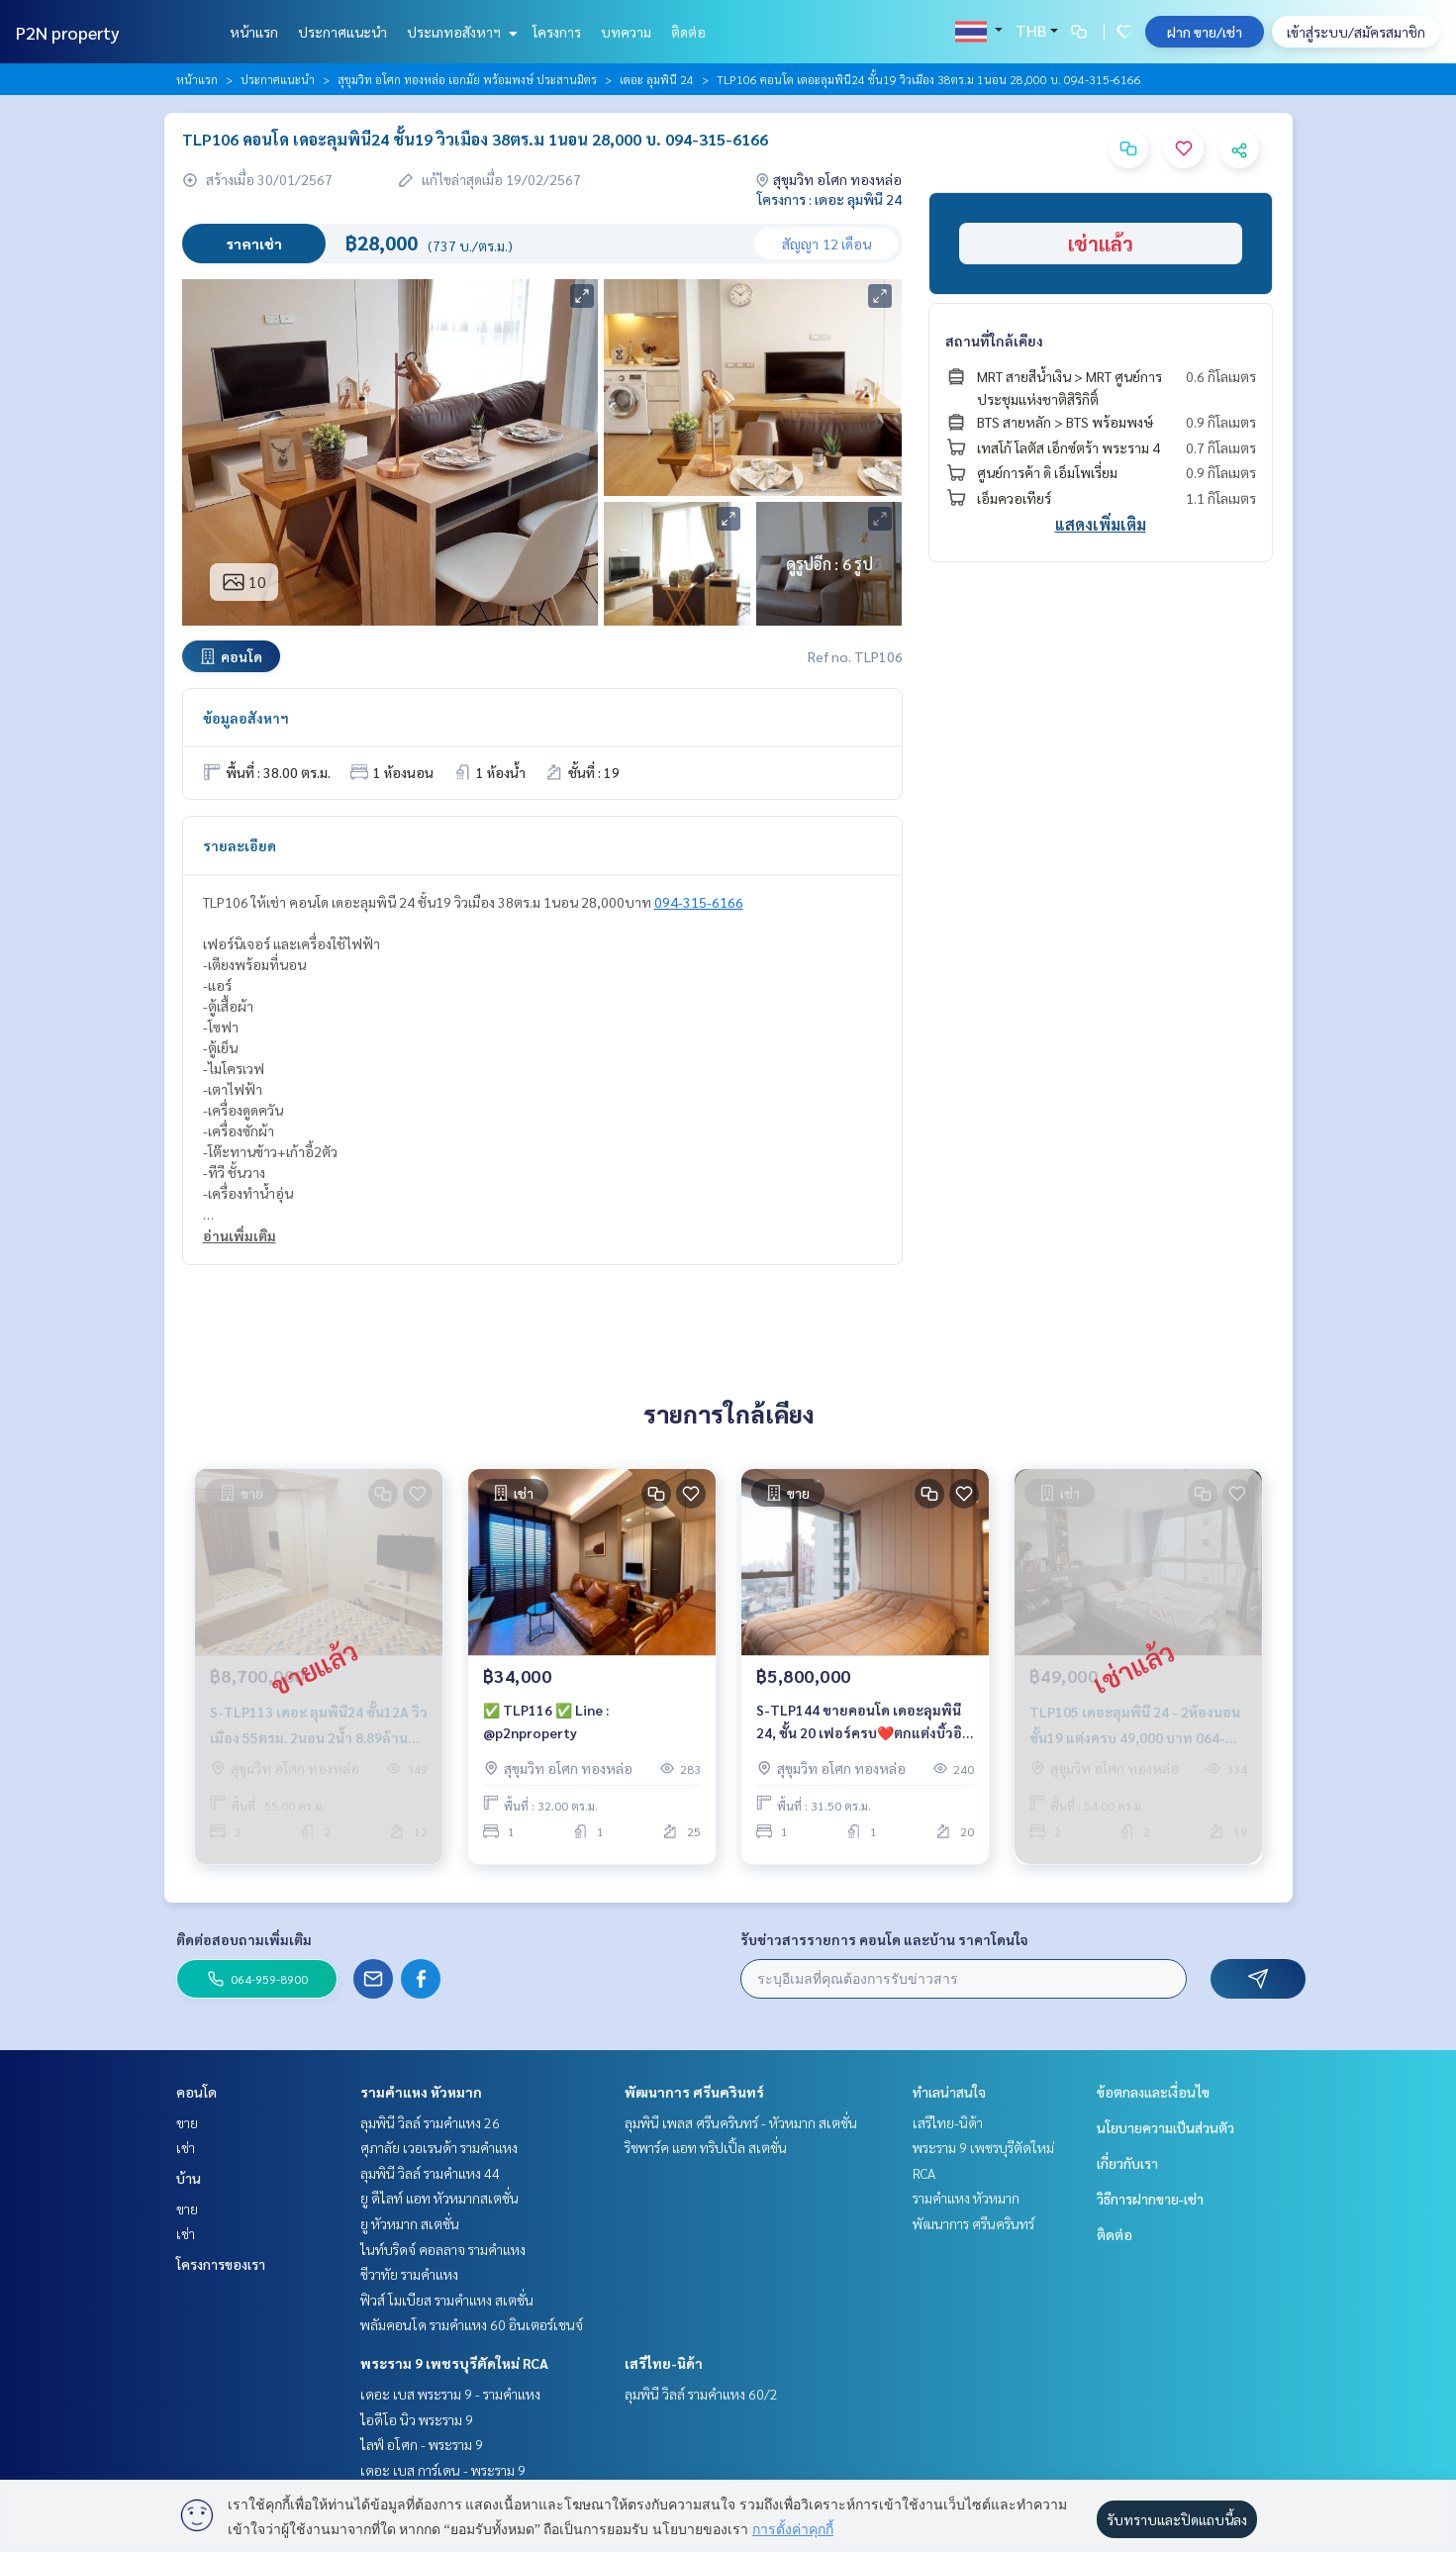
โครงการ (557, 32)
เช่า (185, 2147)
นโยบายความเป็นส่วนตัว (1165, 2127)
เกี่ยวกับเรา (1127, 2163)
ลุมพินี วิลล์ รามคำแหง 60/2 (701, 2394)
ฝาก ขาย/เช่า (1204, 32)
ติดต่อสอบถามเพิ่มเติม (244, 1939)
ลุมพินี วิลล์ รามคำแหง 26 (430, 2122)
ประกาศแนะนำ (342, 32)
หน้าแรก (254, 32)
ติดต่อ (688, 32)
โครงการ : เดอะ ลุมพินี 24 (829, 199)
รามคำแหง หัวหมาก (421, 2092)
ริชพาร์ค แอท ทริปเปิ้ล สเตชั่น (706, 2147)
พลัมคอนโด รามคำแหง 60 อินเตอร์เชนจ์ (471, 2324)
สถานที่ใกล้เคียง (994, 340)
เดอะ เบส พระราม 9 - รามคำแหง (450, 2394)
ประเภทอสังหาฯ (460, 32)
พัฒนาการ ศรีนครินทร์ (694, 2092)
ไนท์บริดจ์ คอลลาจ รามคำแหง (443, 2249)
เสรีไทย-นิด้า (664, 2363)
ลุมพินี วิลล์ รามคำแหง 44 (430, 2173)
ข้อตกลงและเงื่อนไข (1153, 2092)
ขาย (187, 2122)
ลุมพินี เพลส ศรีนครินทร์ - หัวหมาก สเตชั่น (741, 2122)
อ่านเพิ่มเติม (239, 1235)
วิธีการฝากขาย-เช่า (1150, 2199)
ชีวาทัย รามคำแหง (409, 2274)
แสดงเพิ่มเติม (1100, 524)
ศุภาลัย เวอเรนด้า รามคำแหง (439, 2147)
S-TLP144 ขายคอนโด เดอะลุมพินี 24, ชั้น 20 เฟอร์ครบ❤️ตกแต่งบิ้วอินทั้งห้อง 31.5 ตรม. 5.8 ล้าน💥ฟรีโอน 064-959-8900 (859, 1727)
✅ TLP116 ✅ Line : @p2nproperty (546, 1726)
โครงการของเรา (220, 2264)
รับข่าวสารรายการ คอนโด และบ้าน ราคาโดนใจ (884, 1939)
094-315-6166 (698, 902)
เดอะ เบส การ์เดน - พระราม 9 (443, 2470)
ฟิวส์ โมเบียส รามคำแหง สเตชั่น (447, 2299)
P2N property (68, 32)
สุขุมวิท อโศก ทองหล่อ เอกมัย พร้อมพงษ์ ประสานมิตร (467, 79)
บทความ (626, 32)
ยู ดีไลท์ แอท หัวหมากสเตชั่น (439, 2198)
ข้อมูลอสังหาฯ (246, 718)
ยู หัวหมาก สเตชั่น (409, 2223)
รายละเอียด (239, 845)
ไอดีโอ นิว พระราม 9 (416, 2419)
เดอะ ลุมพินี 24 (657, 79)
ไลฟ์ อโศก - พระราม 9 (421, 2444)
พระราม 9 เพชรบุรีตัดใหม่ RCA (454, 2363)
